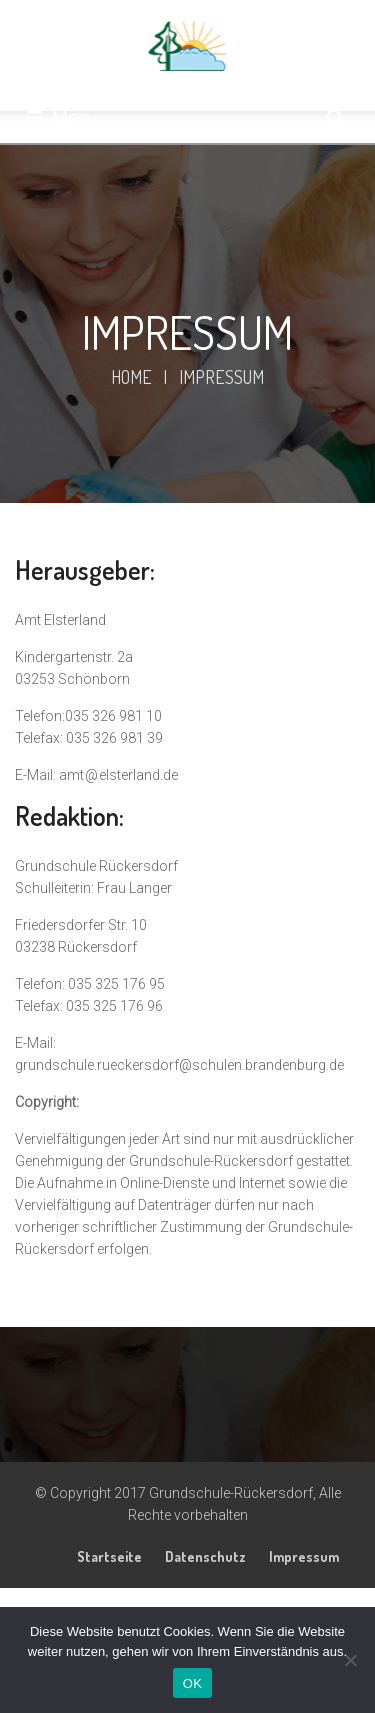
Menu (61, 117)
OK (192, 1683)
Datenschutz (205, 1556)
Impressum (304, 1556)
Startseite (109, 1556)
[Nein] (350, 1660)
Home (131, 377)
